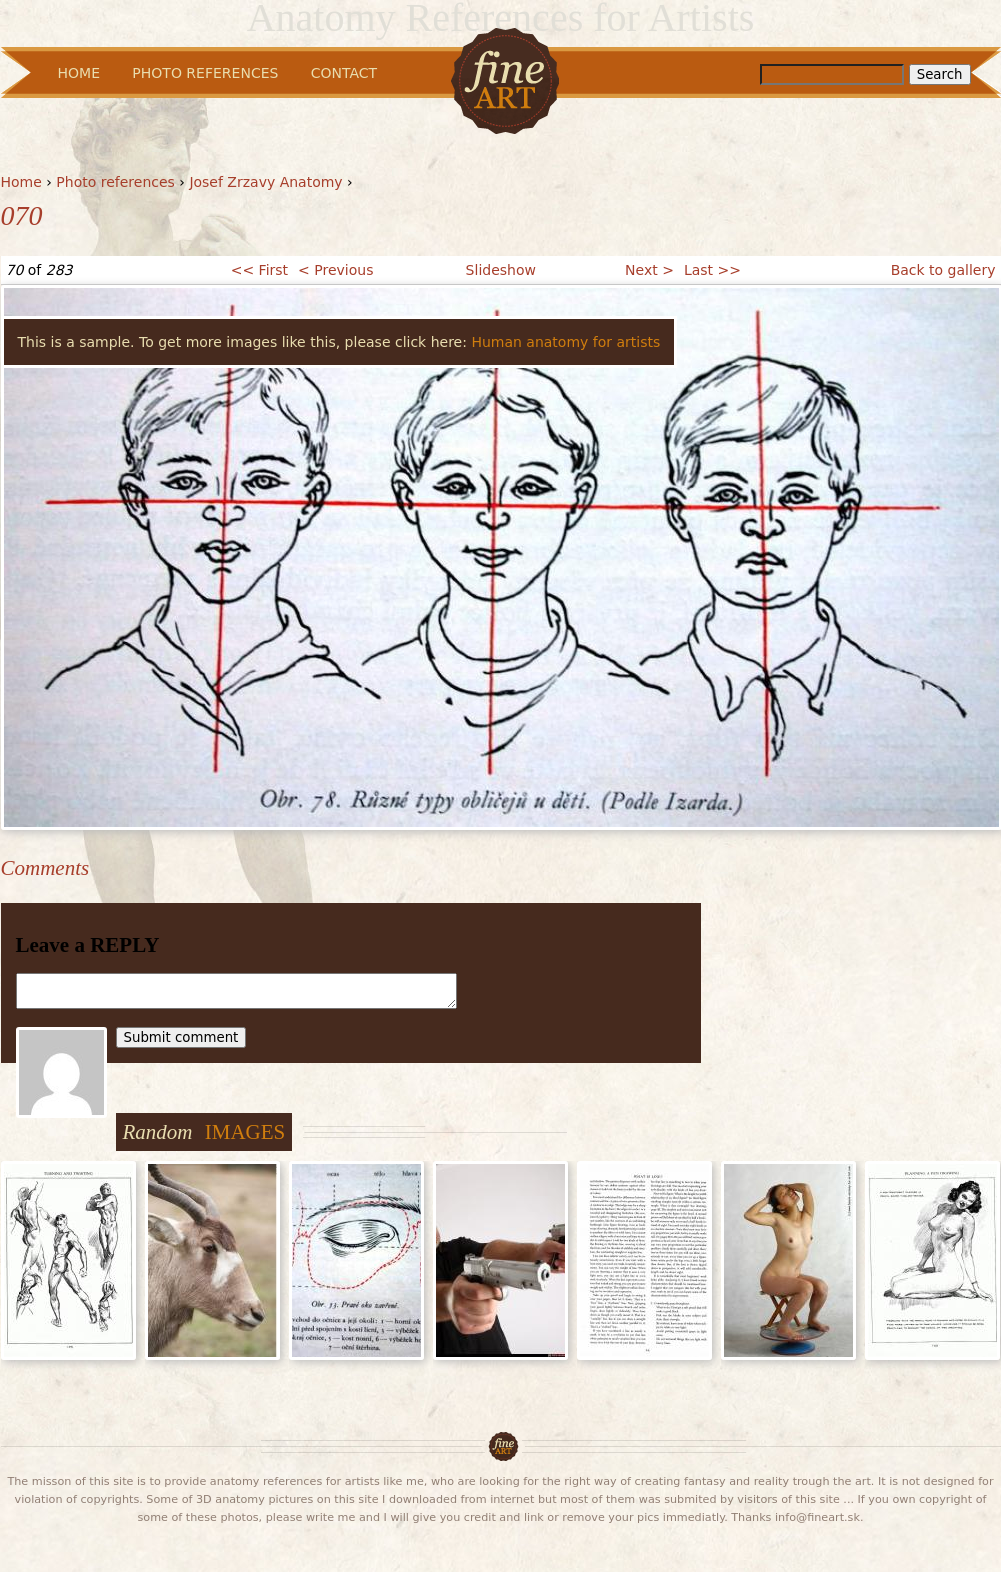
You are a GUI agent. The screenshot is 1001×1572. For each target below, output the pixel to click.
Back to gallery (943, 270)
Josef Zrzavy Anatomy (265, 182)
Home (21, 182)
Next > (649, 270)
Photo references (115, 182)
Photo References (205, 73)
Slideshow (501, 270)
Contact (344, 73)
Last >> (712, 270)
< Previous (335, 270)
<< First (259, 270)
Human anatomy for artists (565, 342)
